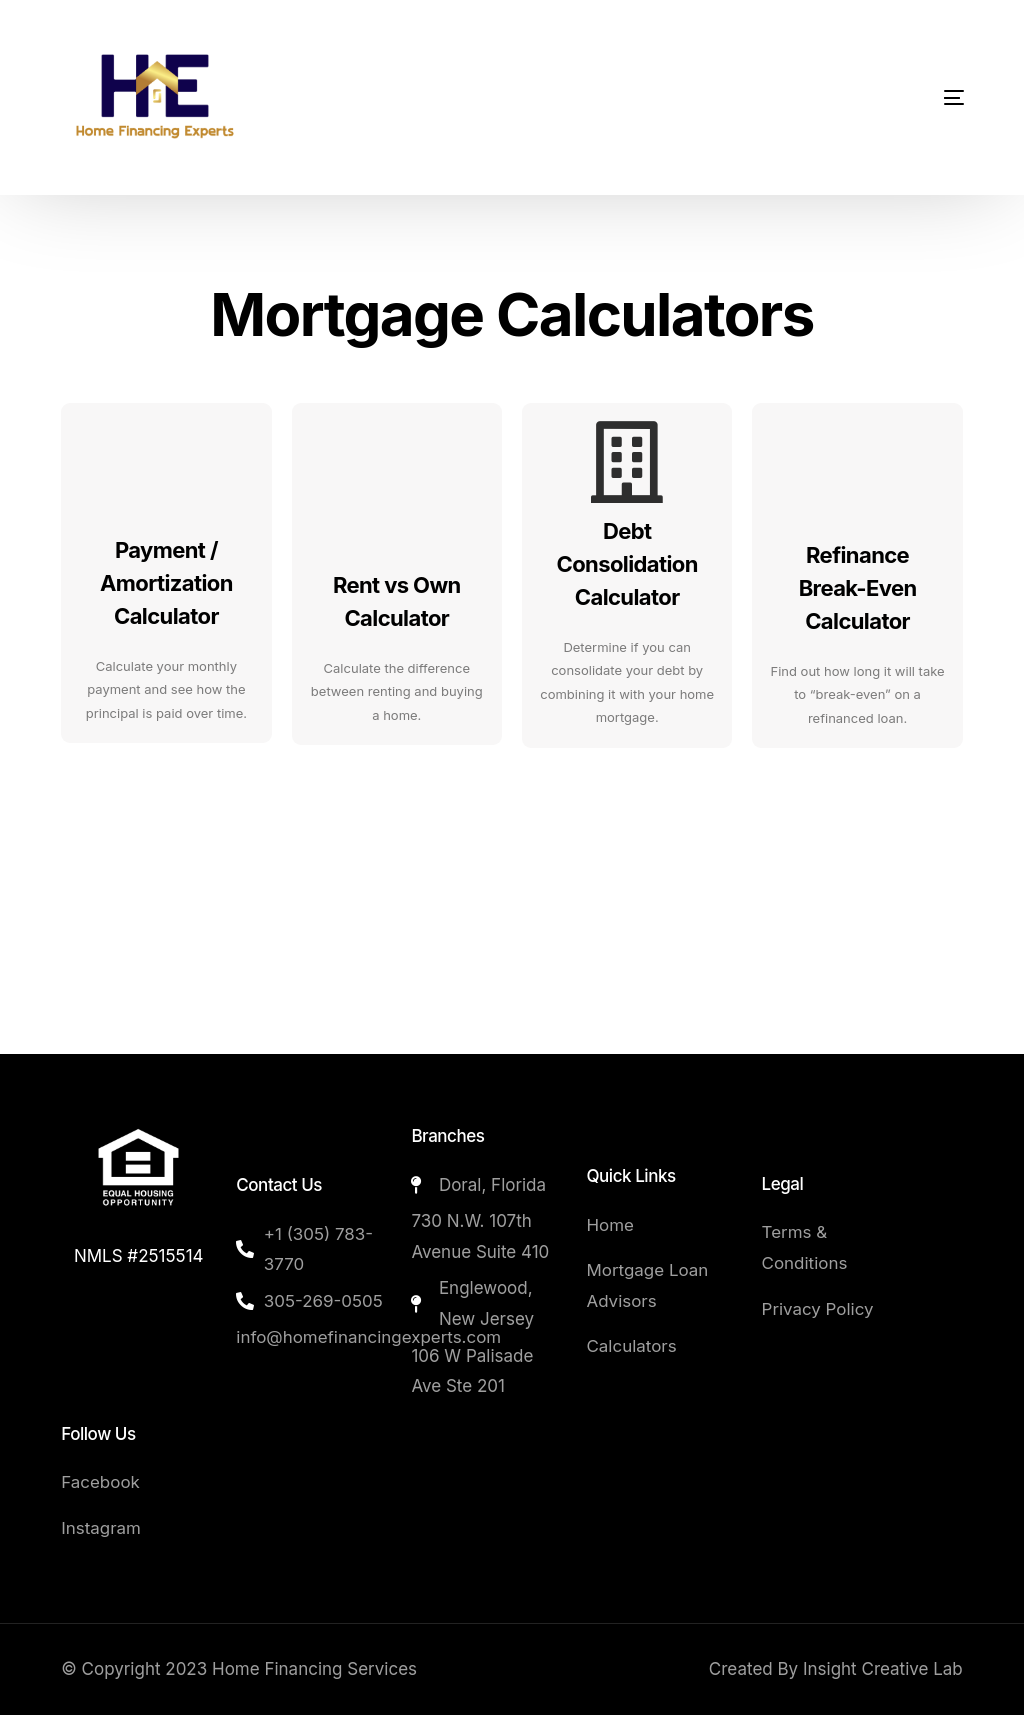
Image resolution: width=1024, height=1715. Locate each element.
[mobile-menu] (901, 97)
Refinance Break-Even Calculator (858, 588)
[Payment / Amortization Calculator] (166, 462)
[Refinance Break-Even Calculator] (858, 462)
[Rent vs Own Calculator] (397, 462)
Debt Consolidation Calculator (627, 564)
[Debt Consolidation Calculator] (627, 462)
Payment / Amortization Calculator (166, 583)
